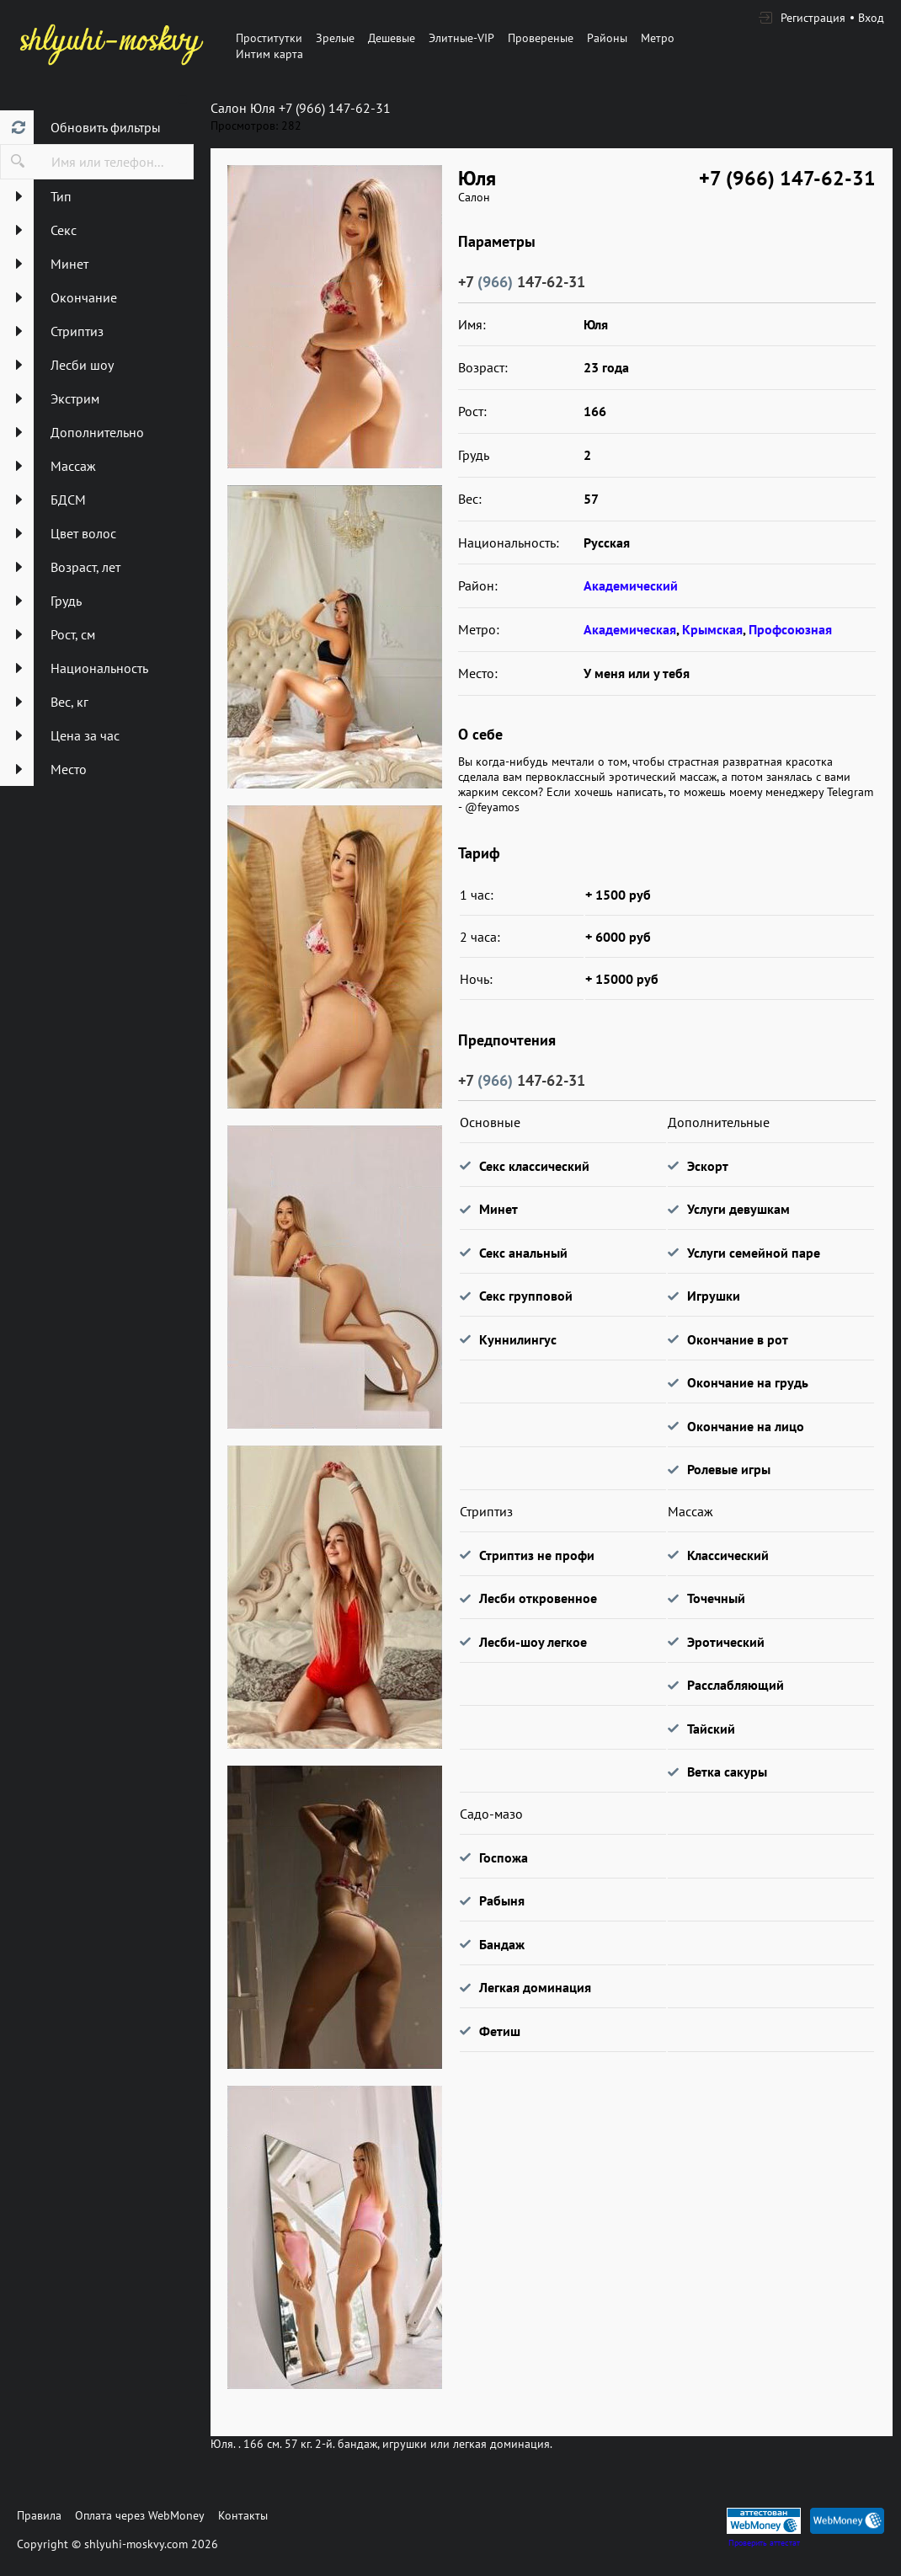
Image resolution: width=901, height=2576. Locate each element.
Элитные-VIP (461, 37)
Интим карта (269, 53)
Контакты (243, 2515)
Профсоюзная (790, 629)
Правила (39, 2515)
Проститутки (269, 37)
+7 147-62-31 (521, 281)
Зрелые (335, 37)
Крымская (712, 629)
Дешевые (391, 37)
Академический (631, 585)
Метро (657, 37)
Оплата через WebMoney (140, 2515)
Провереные (540, 37)
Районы (607, 37)
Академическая (630, 629)
